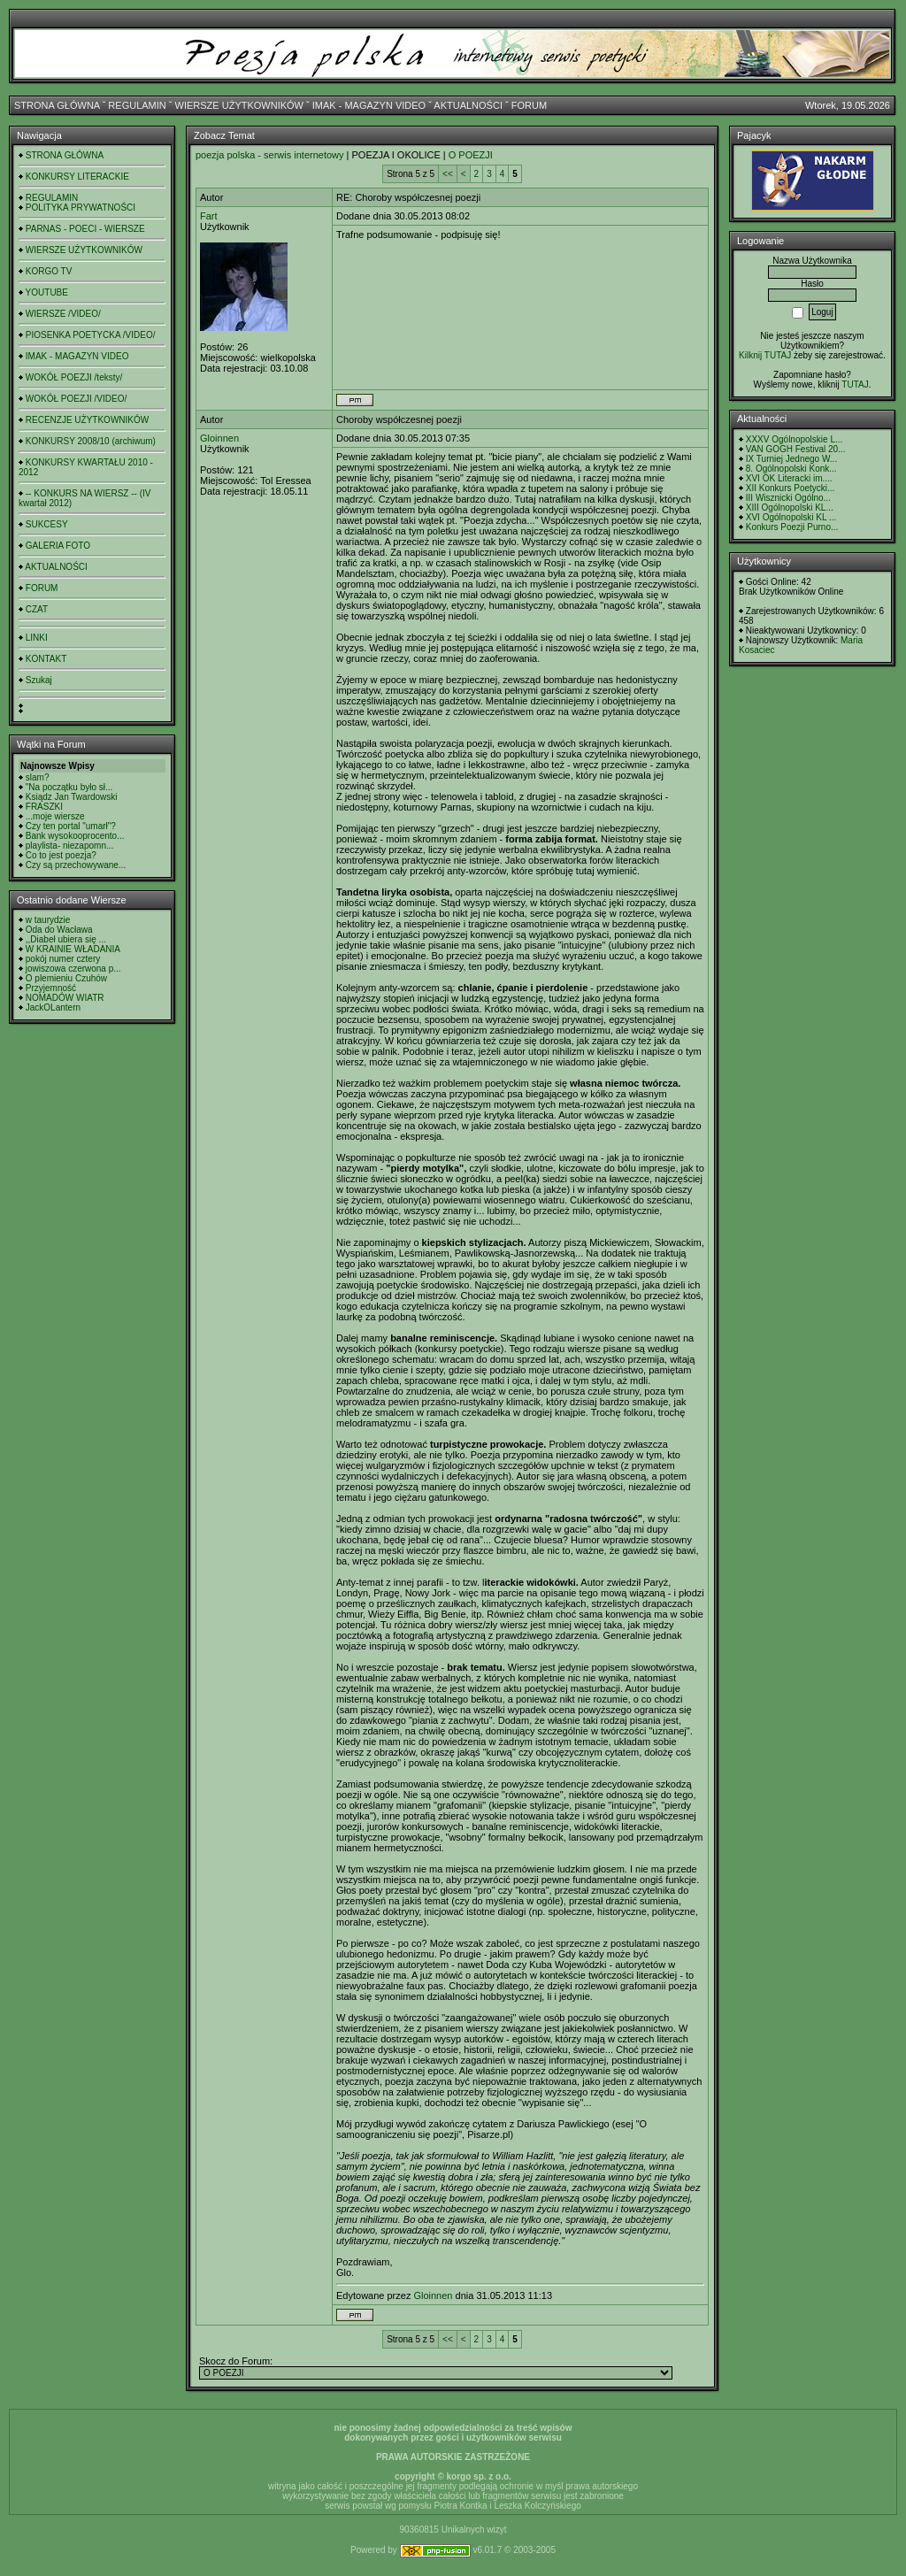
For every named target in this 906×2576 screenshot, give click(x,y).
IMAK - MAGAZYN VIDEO (369, 105)
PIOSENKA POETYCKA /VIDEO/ (91, 335)
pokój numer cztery (63, 959)
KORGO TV (49, 271)
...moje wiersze (55, 816)
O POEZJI (471, 155)
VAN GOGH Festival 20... (796, 449)
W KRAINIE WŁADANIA (73, 949)
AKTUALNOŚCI (468, 105)
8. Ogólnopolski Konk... (791, 468)
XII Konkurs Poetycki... (790, 488)
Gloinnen (219, 438)
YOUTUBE (47, 292)
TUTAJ (854, 384)
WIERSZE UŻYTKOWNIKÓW (239, 105)
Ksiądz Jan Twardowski (72, 797)
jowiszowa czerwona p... (73, 968)
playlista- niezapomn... (70, 845)
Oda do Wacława (59, 929)
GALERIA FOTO (58, 545)
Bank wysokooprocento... (75, 836)
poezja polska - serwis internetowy (270, 155)
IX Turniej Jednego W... (791, 459)
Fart (209, 216)
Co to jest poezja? (61, 855)
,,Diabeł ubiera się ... (66, 939)
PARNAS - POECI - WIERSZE (85, 229)
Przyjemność (51, 988)
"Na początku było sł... (69, 787)
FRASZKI (44, 806)
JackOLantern (53, 1007)
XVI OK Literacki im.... (789, 478)
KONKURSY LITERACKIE (77, 176)
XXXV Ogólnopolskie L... (794, 439)
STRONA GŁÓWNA (57, 105)
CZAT (37, 609)
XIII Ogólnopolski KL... (789, 507)
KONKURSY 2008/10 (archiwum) (91, 441)
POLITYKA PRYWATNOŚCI (80, 207)
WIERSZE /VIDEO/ (63, 314)
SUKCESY (47, 524)
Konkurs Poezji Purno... (792, 527)
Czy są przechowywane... (76, 865)
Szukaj (39, 680)
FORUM (529, 105)
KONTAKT (46, 659)
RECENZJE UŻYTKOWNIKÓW (87, 420)
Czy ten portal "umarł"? (71, 826)
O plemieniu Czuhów (66, 978)
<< (447, 174)
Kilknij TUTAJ (765, 355)
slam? (38, 777)
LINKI (37, 637)
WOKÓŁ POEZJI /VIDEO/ (76, 399)
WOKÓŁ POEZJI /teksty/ (74, 377)
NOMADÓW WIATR (65, 998)
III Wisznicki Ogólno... (788, 498)
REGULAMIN (136, 105)
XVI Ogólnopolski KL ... (791, 517)
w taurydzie (48, 920)
